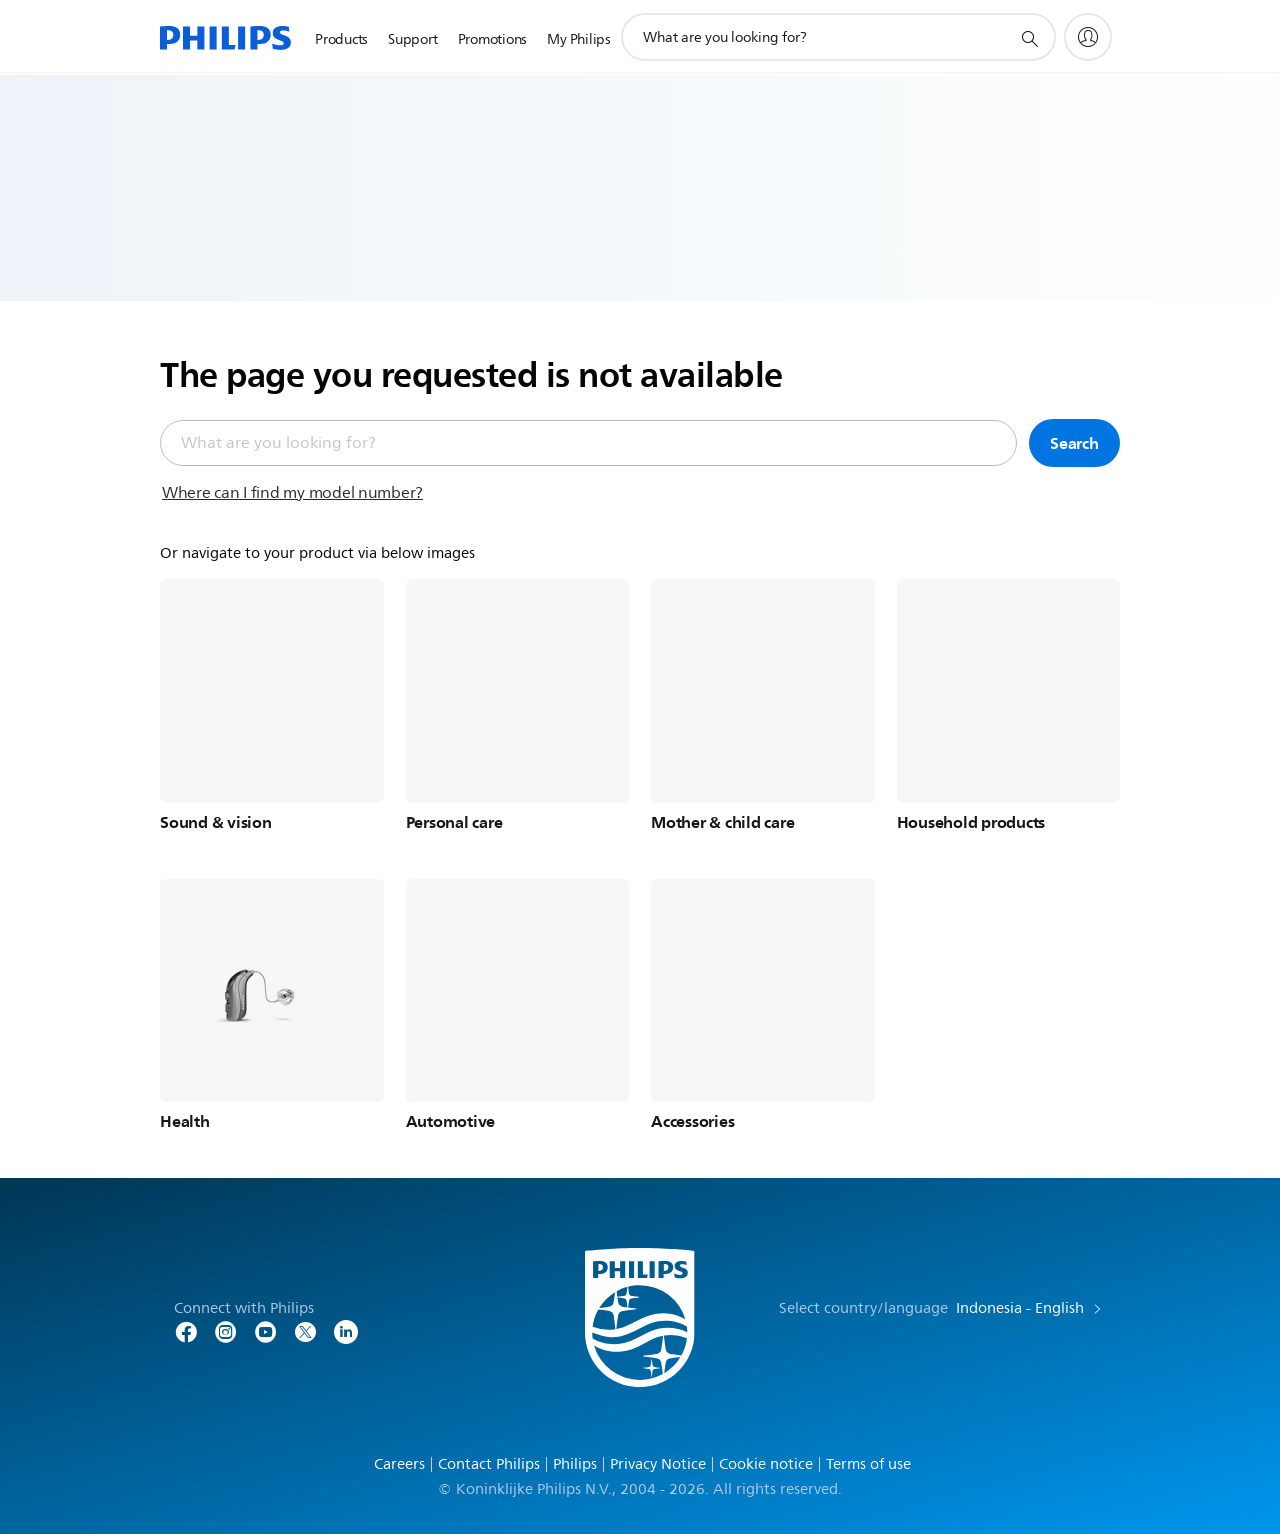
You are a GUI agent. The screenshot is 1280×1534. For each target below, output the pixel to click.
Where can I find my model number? (292, 493)
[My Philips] (1088, 37)
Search (1074, 443)
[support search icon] (1029, 38)
